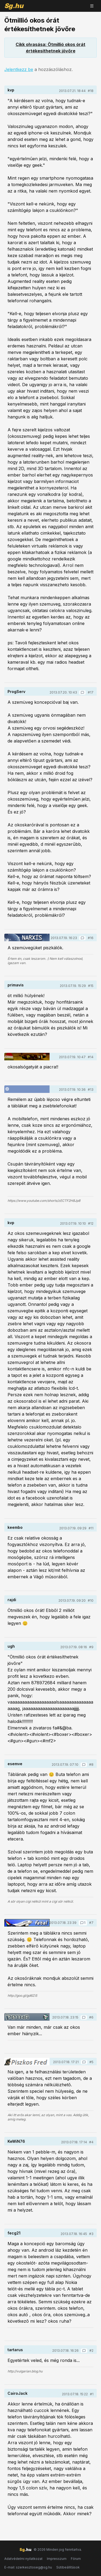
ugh (11, 1646)
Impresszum (57, 2559)
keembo (15, 1527)
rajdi (12, 1599)
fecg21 (14, 2233)
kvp (11, 90)
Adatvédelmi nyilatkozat (23, 2559)
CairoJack (17, 2393)
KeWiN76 (16, 2141)
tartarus (15, 2349)
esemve (15, 1763)
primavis (16, 985)
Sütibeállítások (68, 2567)
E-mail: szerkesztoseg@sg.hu (28, 2567)
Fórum (76, 2559)
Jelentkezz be (18, 69)
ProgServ (16, 691)
